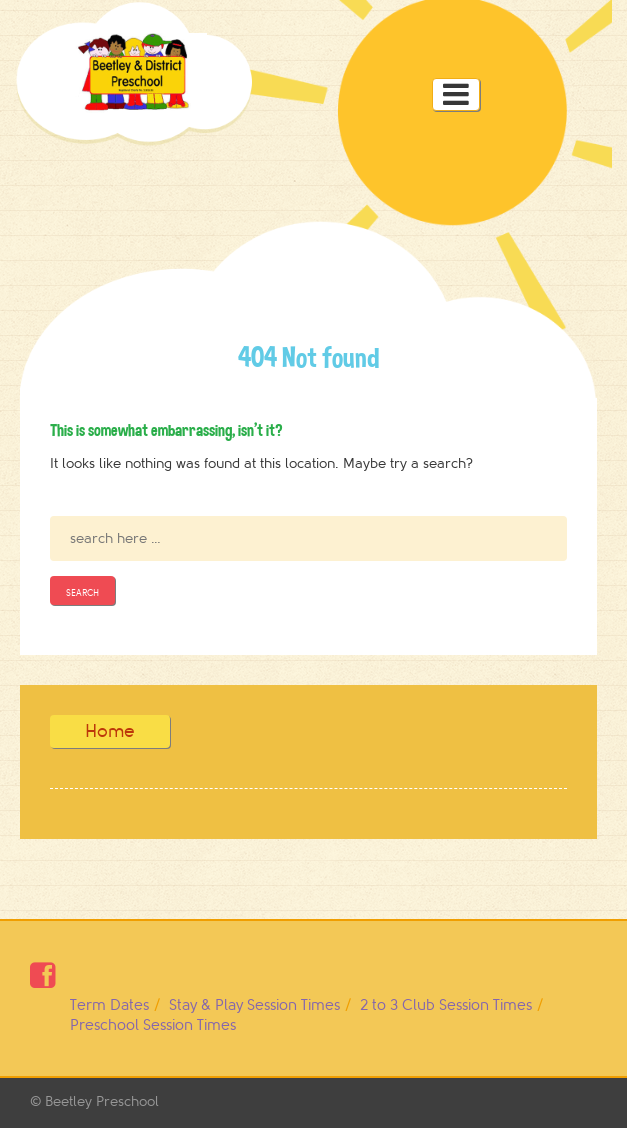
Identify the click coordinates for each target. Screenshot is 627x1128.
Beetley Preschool (102, 1101)
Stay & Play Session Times (254, 1005)
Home (110, 731)
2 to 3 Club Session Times (446, 1005)
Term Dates (109, 1005)
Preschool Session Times (153, 1025)
